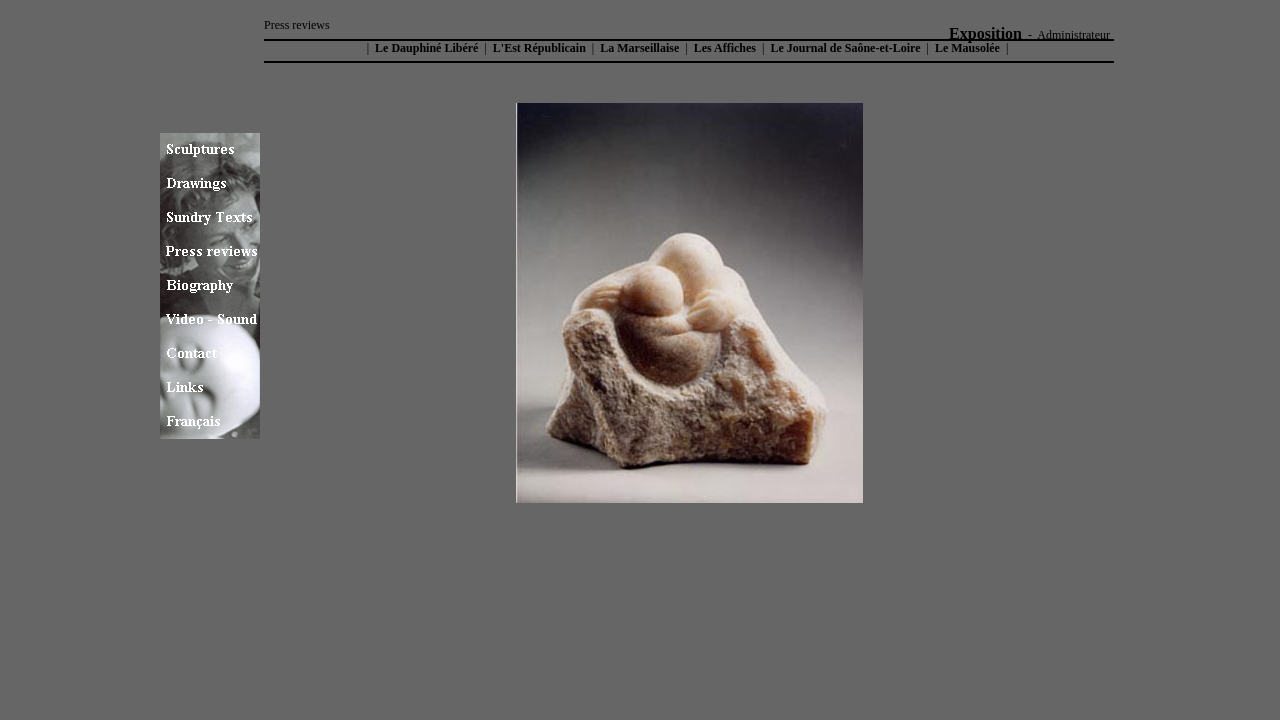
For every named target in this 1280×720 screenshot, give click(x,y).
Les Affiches (725, 48)
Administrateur (1073, 35)
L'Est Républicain (539, 48)
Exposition (985, 33)
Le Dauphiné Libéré (425, 48)
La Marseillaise (639, 48)
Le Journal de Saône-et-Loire (845, 48)
